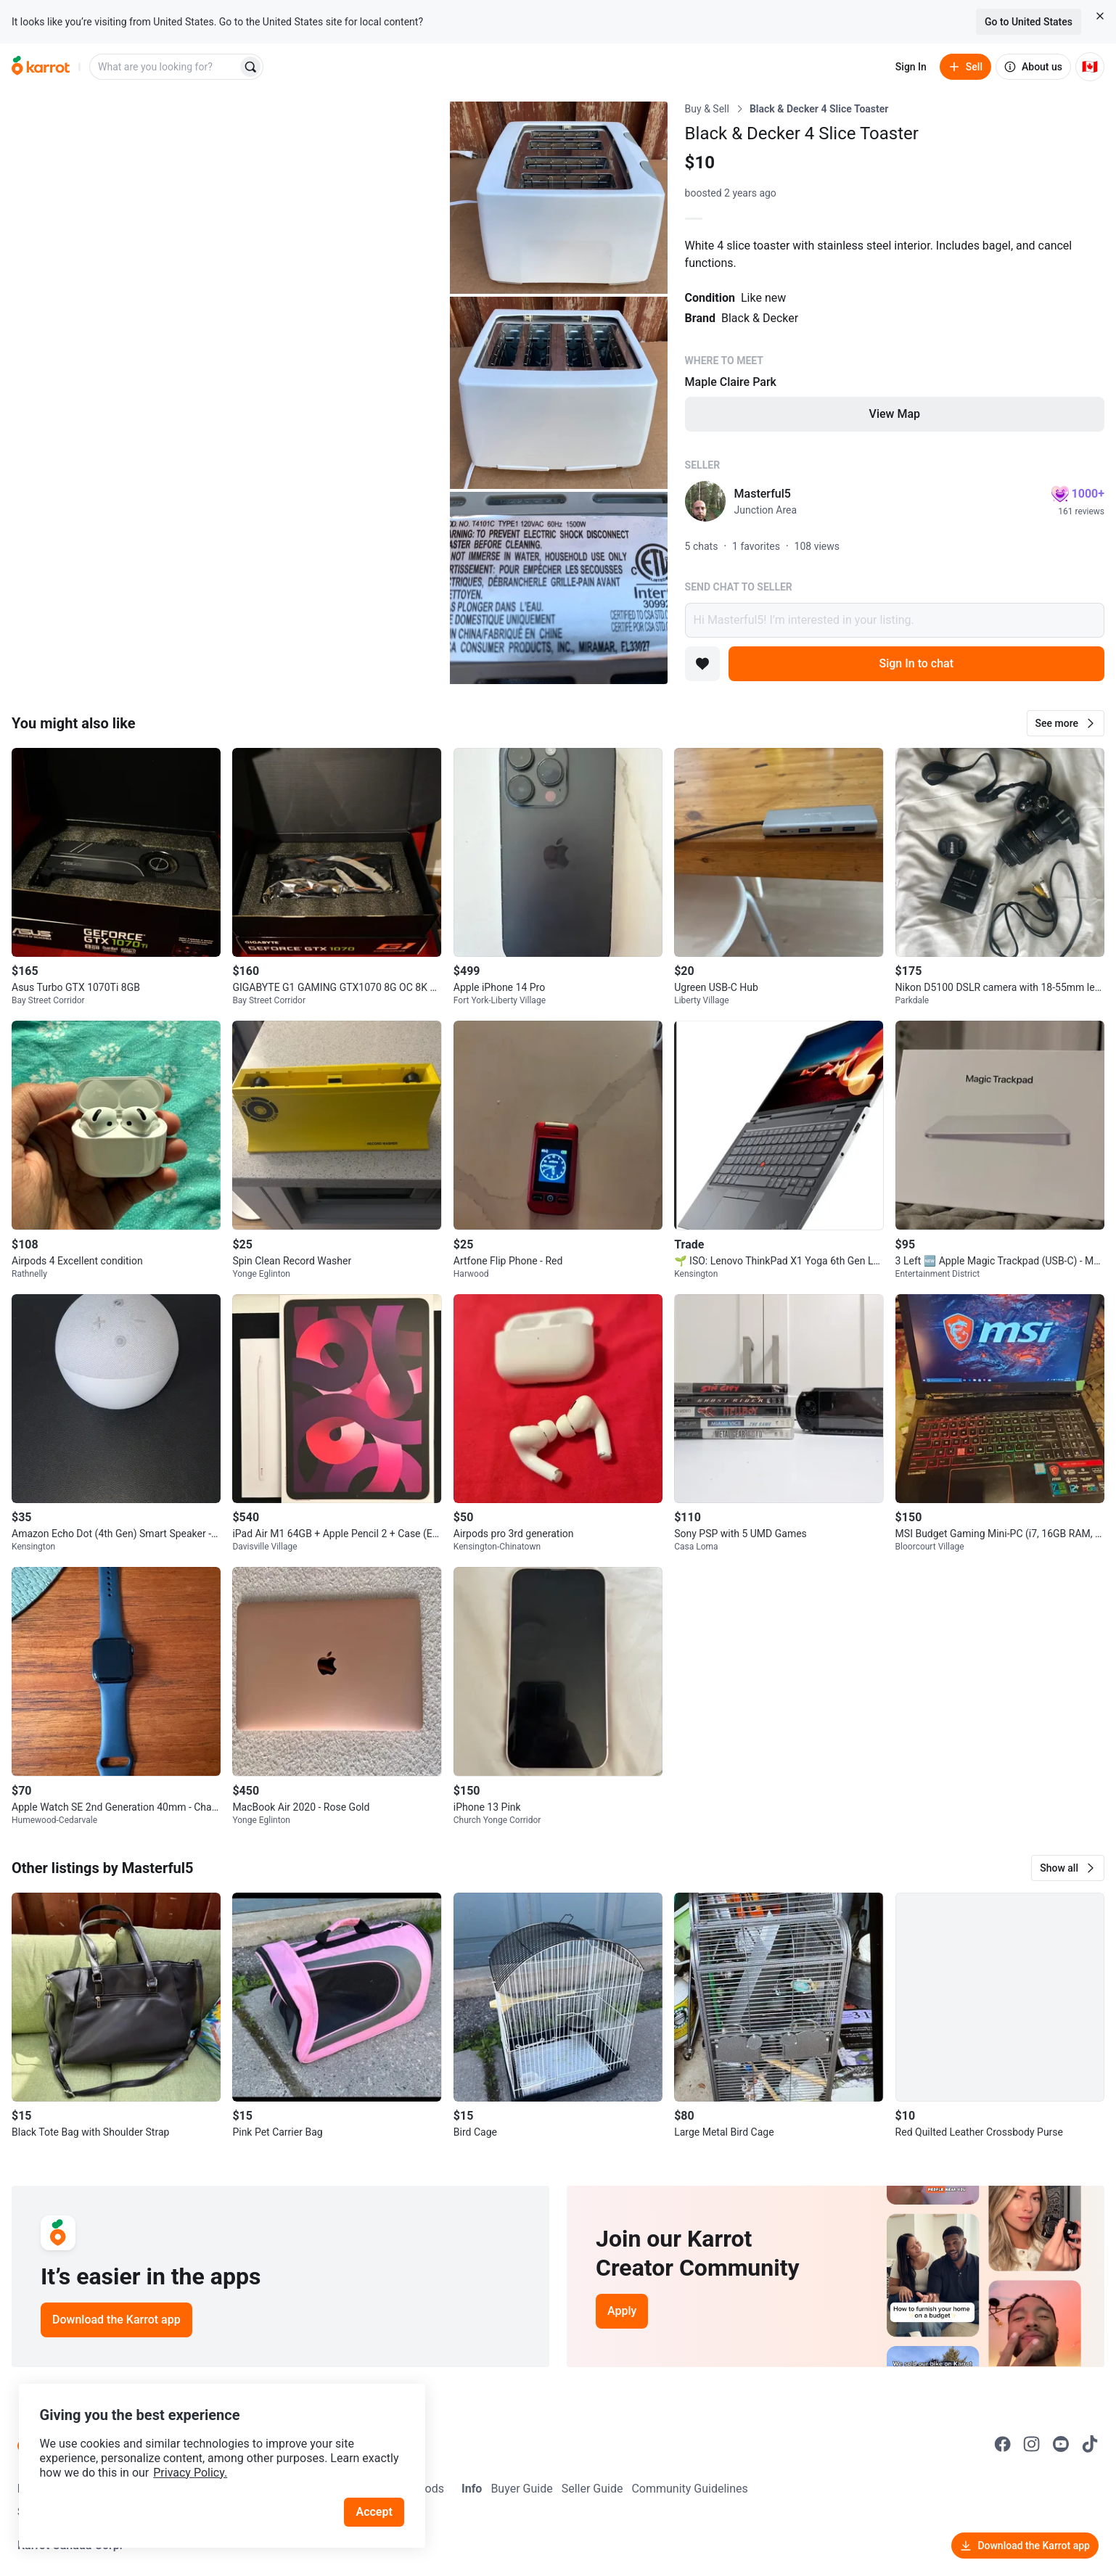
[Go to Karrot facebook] (1003, 2444)
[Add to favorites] (702, 663)
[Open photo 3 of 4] (559, 393)
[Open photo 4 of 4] (559, 588)
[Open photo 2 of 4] (559, 198)
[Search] (250, 67)
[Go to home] (41, 67)
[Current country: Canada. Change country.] (1089, 66)
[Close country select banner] (1100, 16)
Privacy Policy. (197, 2464)
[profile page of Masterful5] (705, 501)
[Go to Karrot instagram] (1032, 2444)
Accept (376, 2503)
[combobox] (164, 67)
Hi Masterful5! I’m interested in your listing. (894, 620)
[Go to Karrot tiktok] (1090, 2444)
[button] (1065, 723)
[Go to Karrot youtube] (1061, 2444)
